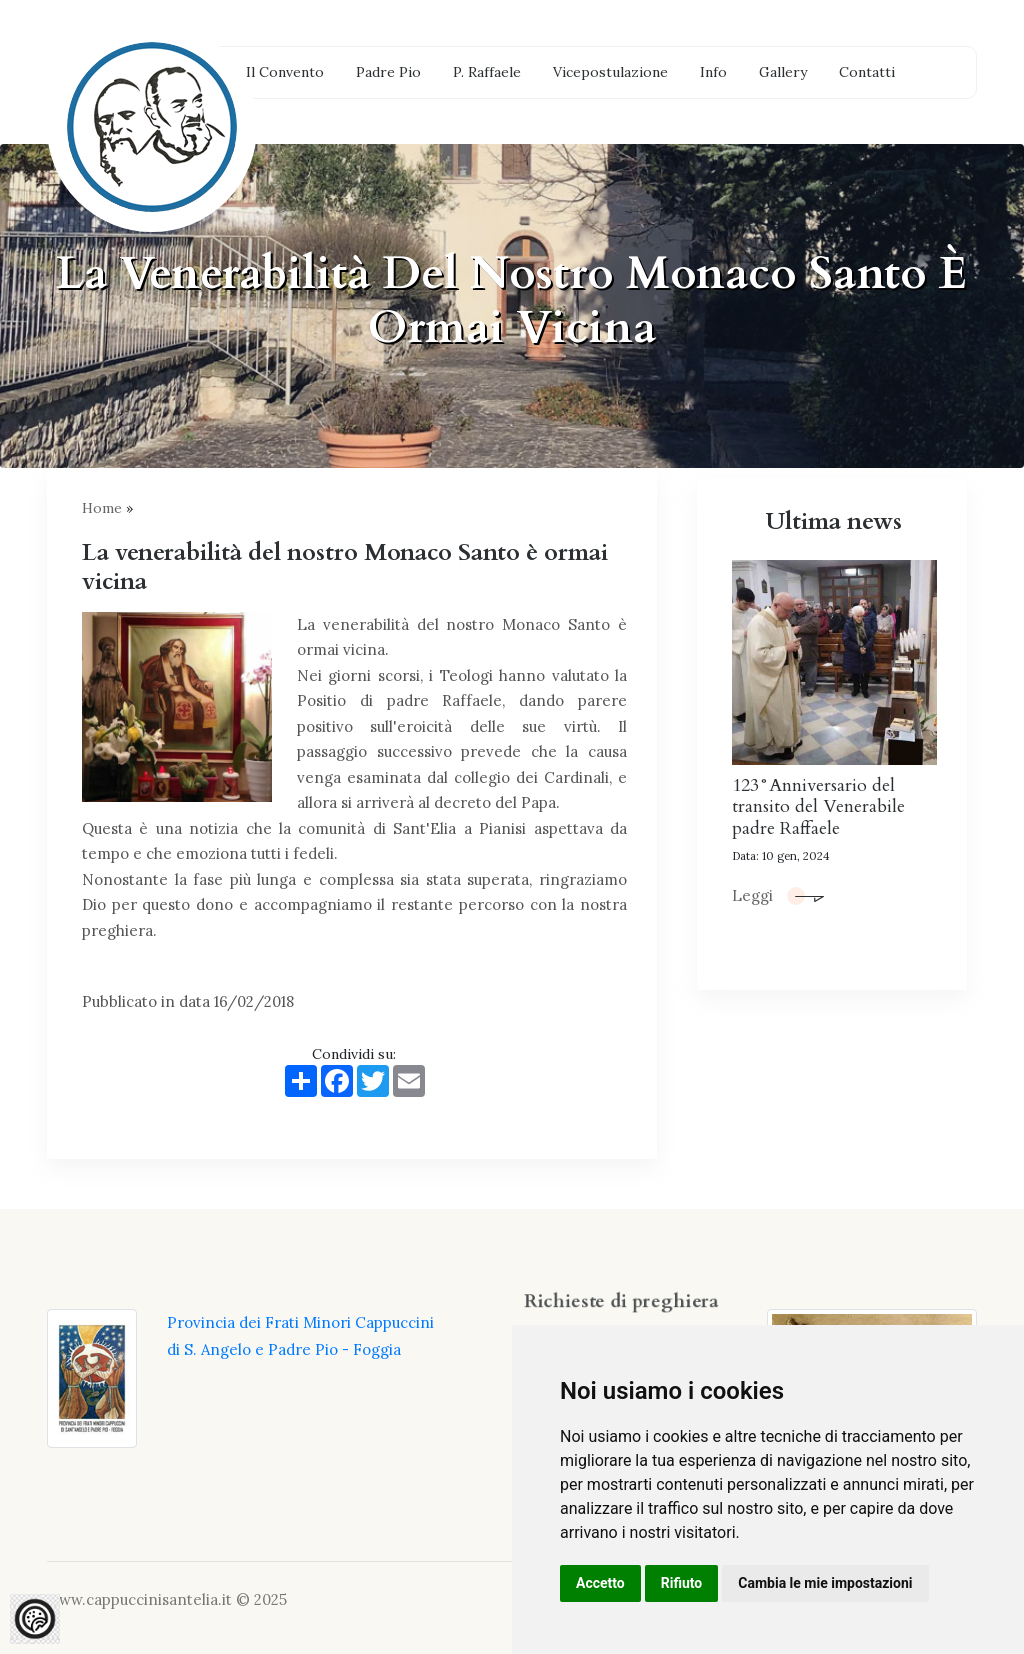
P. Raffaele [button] (487, 72)
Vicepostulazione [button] (610, 72)
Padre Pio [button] (388, 72)
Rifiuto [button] (682, 1583)
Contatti (867, 72)
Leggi (778, 895)
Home (102, 508)
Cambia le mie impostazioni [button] (825, 1583)
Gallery (783, 72)
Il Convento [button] (285, 72)
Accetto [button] (600, 1583)
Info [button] (713, 72)
